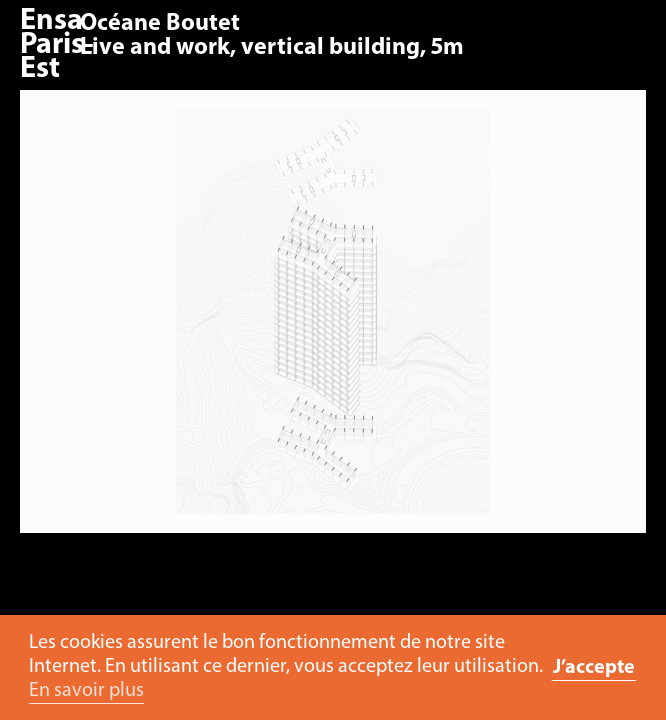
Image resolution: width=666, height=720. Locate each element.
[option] (333, 321)
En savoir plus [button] (86, 691)
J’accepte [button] (594, 668)
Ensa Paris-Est (57, 45)
